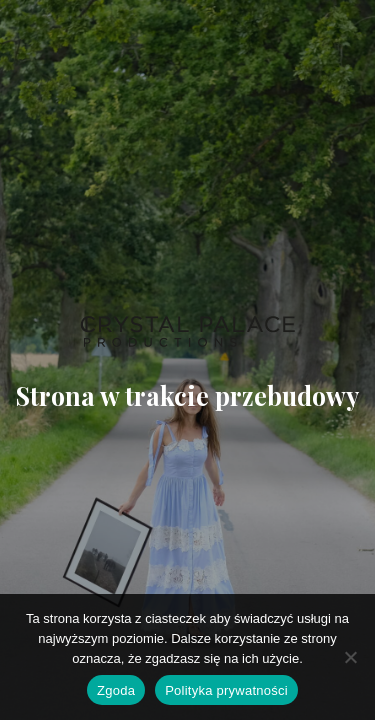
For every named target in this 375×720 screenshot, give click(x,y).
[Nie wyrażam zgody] (350, 657)
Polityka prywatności (226, 690)
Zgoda (116, 690)
